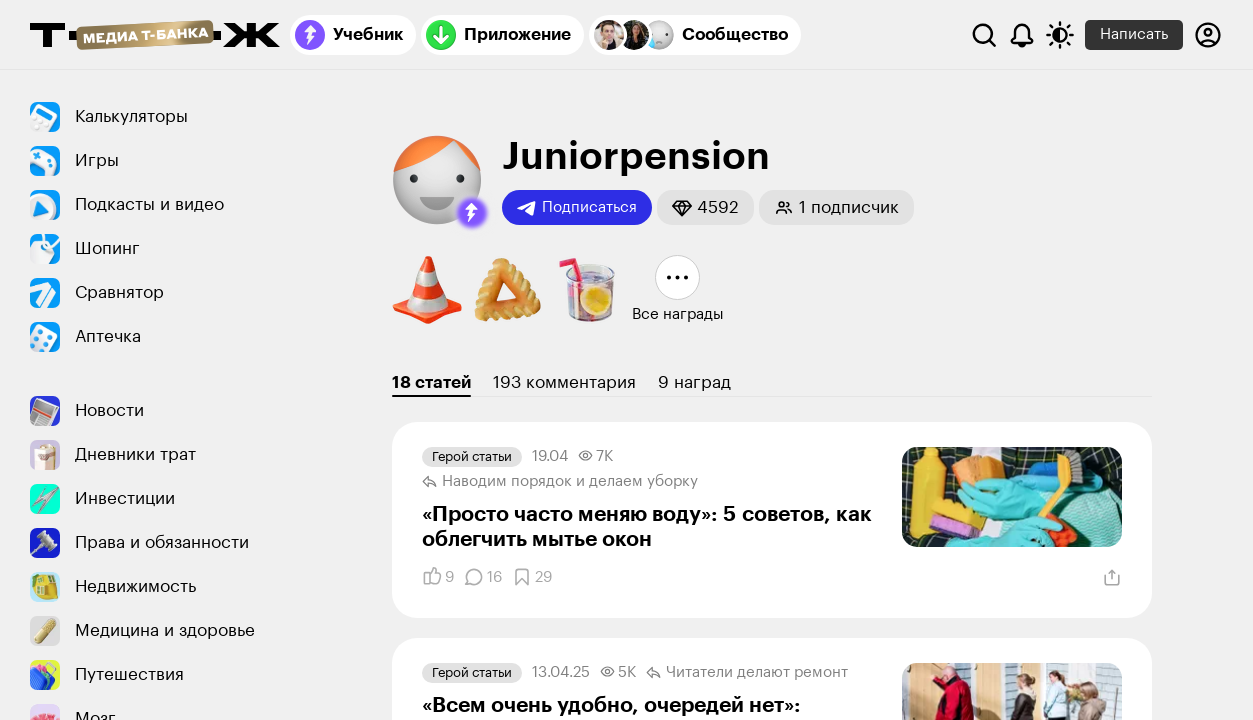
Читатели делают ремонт (747, 673)
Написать (1134, 34)
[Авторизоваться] (1208, 35)
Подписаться (577, 208)
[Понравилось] (438, 577)
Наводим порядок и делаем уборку (560, 482)
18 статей (431, 382)
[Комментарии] (483, 577)
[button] (472, 213)
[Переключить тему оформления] (1060, 35)
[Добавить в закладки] (532, 577)
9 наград (694, 382)
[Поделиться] (1112, 578)
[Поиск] (984, 35)
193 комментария (564, 382)
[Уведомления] (1022, 35)
